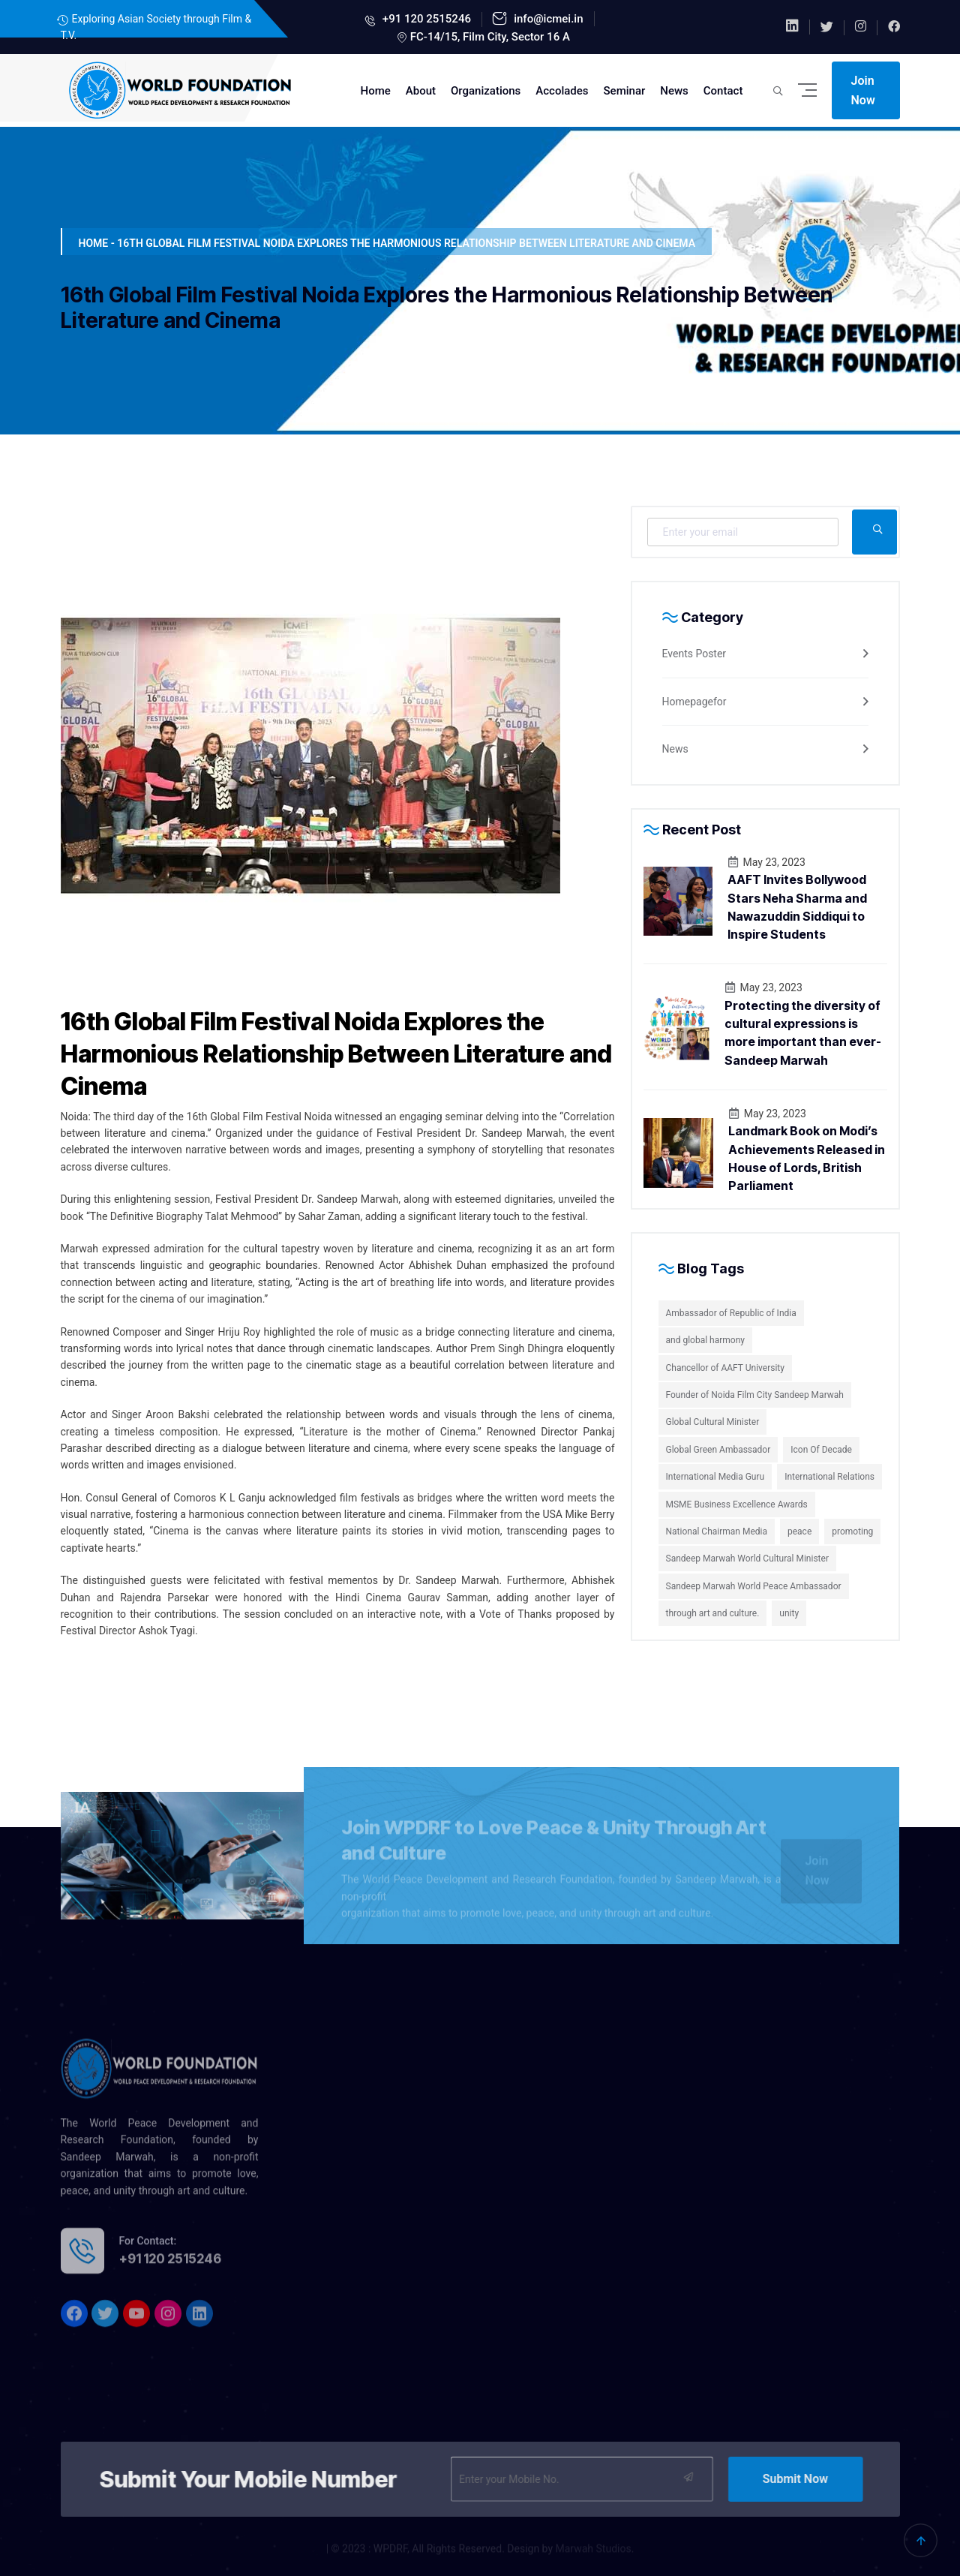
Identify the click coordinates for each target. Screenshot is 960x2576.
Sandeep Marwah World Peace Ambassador (754, 1586)
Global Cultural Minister (713, 1422)
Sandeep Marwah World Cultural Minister (747, 1558)
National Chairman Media (716, 1531)
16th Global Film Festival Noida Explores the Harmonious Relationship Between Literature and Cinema (336, 1054)
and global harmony (705, 1340)
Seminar (625, 91)
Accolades (562, 91)
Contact (723, 91)
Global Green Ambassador (718, 1449)
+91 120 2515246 (425, 19)
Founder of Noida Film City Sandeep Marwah (755, 1395)
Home (376, 91)
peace (800, 1531)
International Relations (829, 1476)
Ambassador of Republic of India (731, 1313)
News (674, 91)
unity (789, 1613)
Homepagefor (694, 702)
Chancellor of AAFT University (725, 1368)
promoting (852, 1531)
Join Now (863, 90)
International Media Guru (715, 1476)
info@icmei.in (547, 19)
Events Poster (694, 654)
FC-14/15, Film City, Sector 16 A (490, 37)
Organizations (485, 91)
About (421, 91)
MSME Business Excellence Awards (737, 1504)
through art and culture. (713, 1613)
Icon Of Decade (821, 1449)
